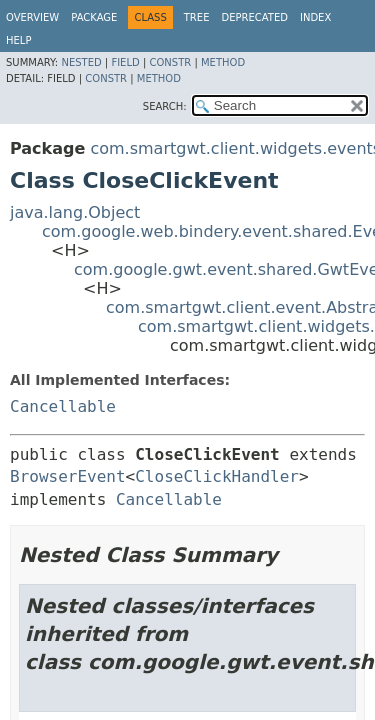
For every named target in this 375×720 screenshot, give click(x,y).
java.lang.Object (75, 212)
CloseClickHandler (217, 476)
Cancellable (63, 406)
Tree (197, 17)
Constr (170, 62)
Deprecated (254, 17)
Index (315, 17)
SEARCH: (165, 106)
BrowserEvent (68, 476)
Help (18, 40)
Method (223, 62)
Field (125, 62)
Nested (81, 62)
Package (94, 17)
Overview (32, 17)
